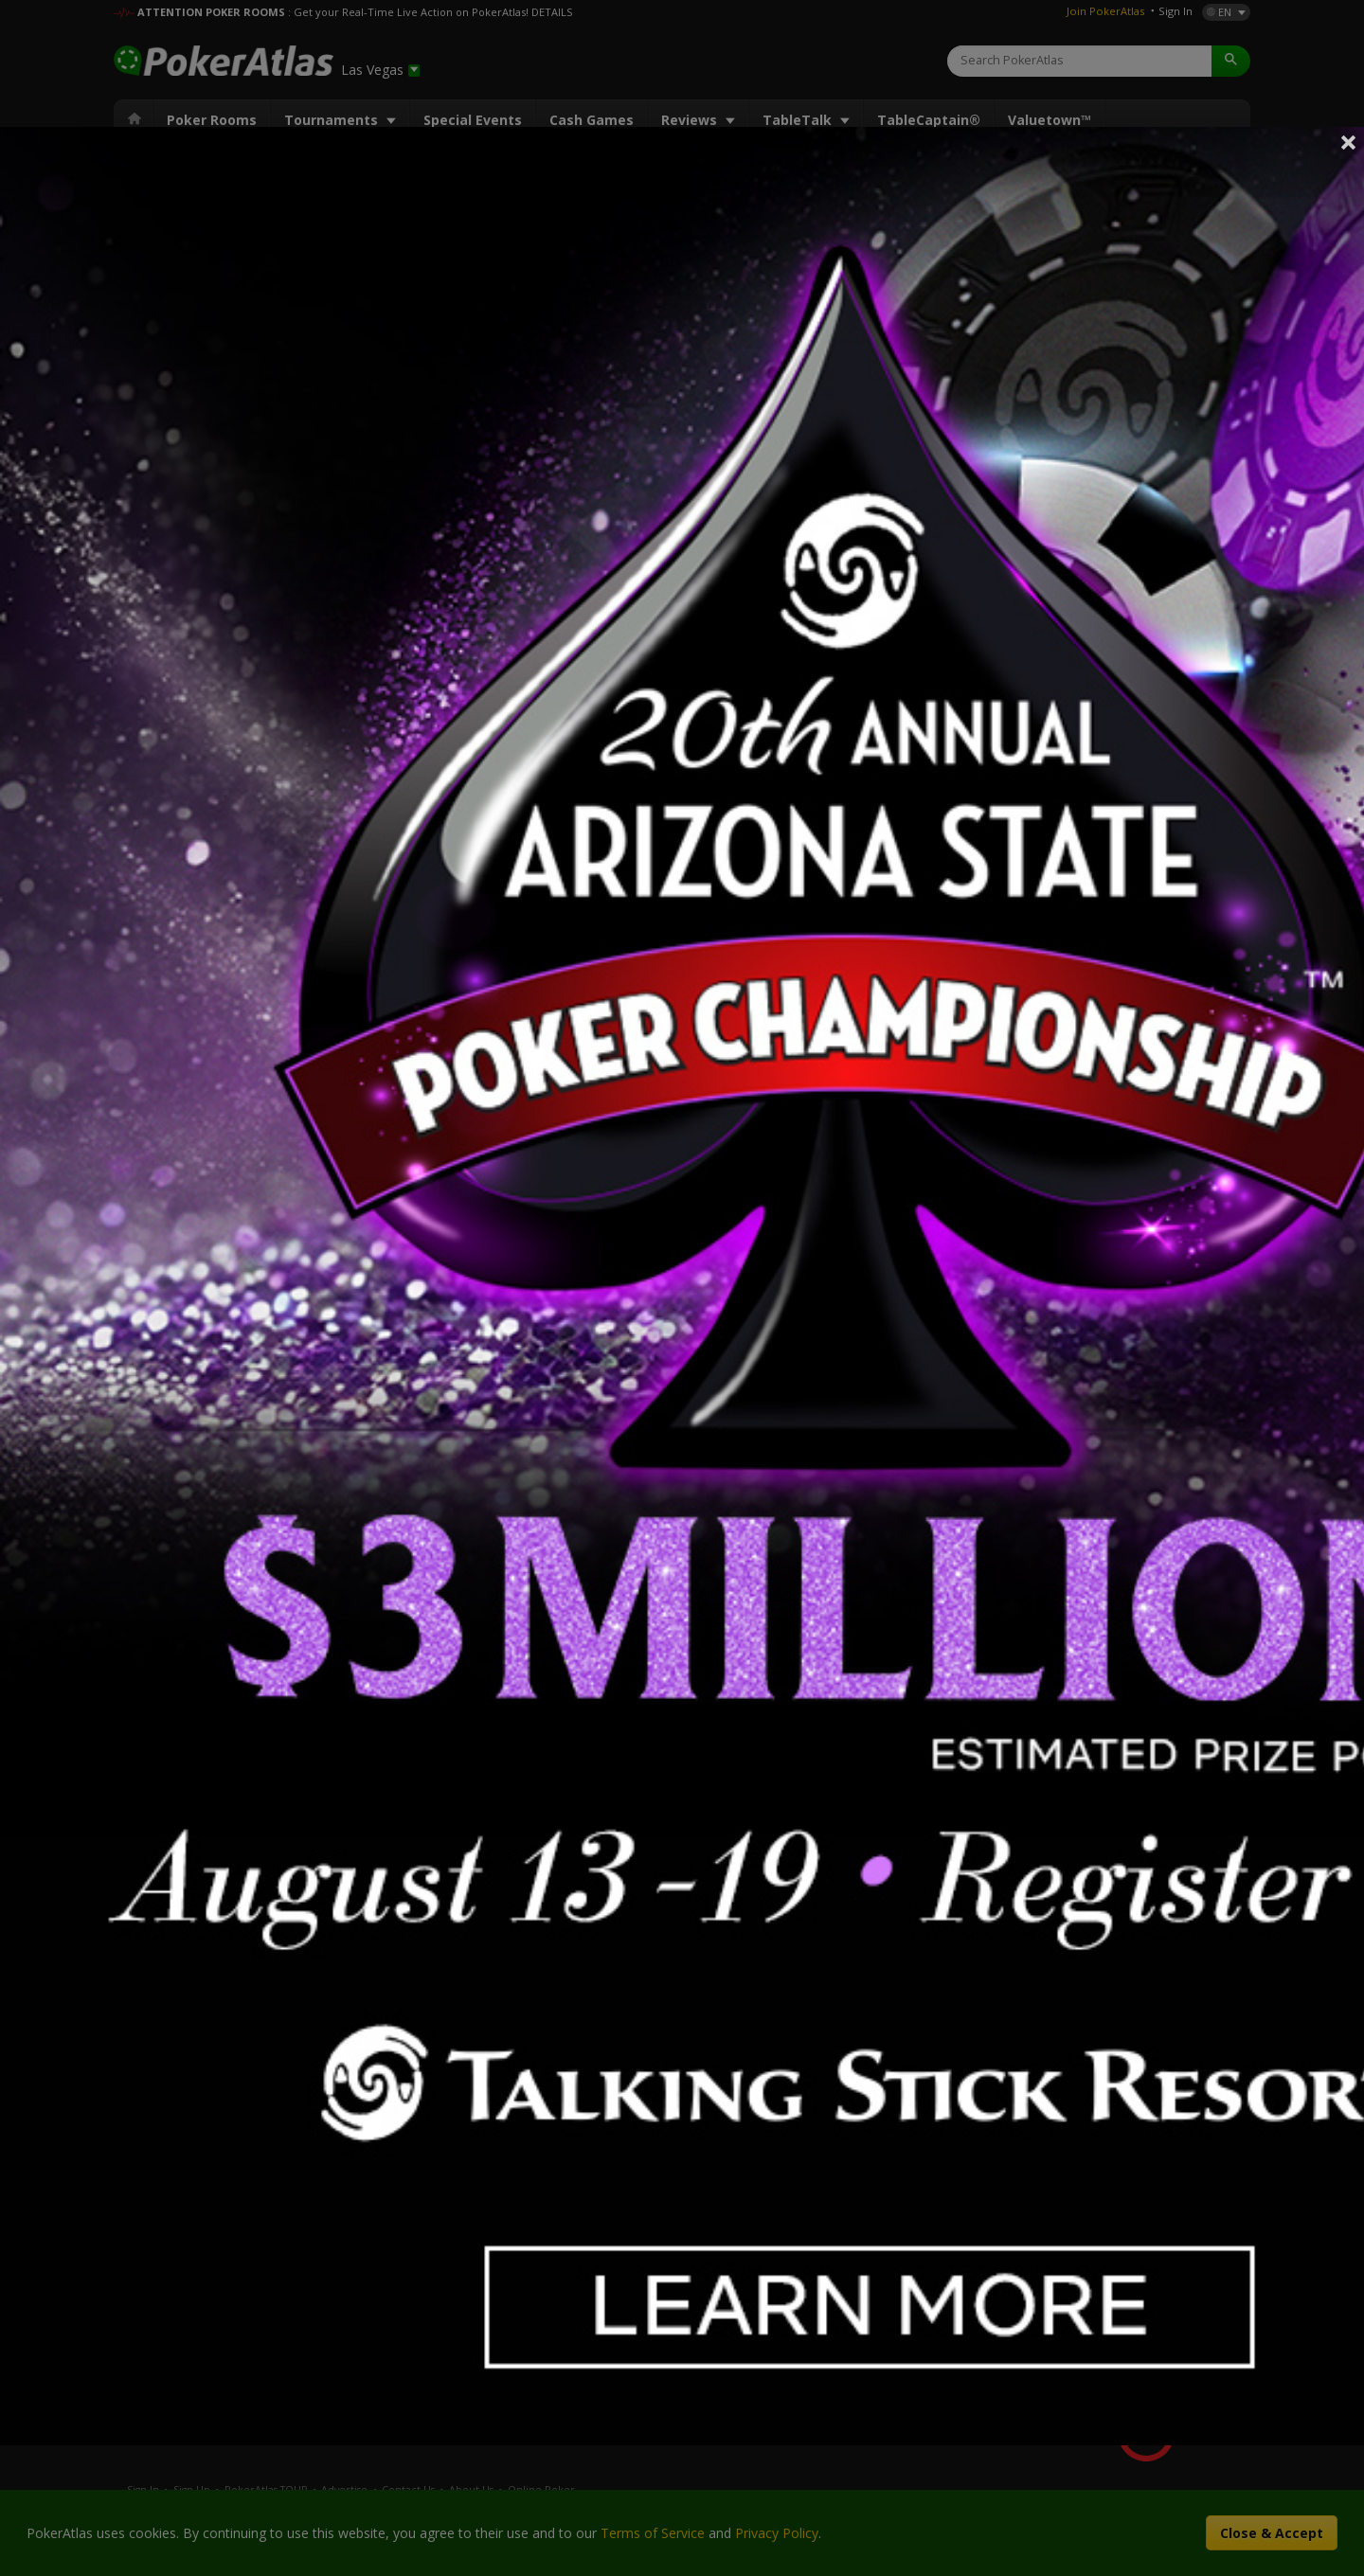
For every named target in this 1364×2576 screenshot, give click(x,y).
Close (1349, 142)
